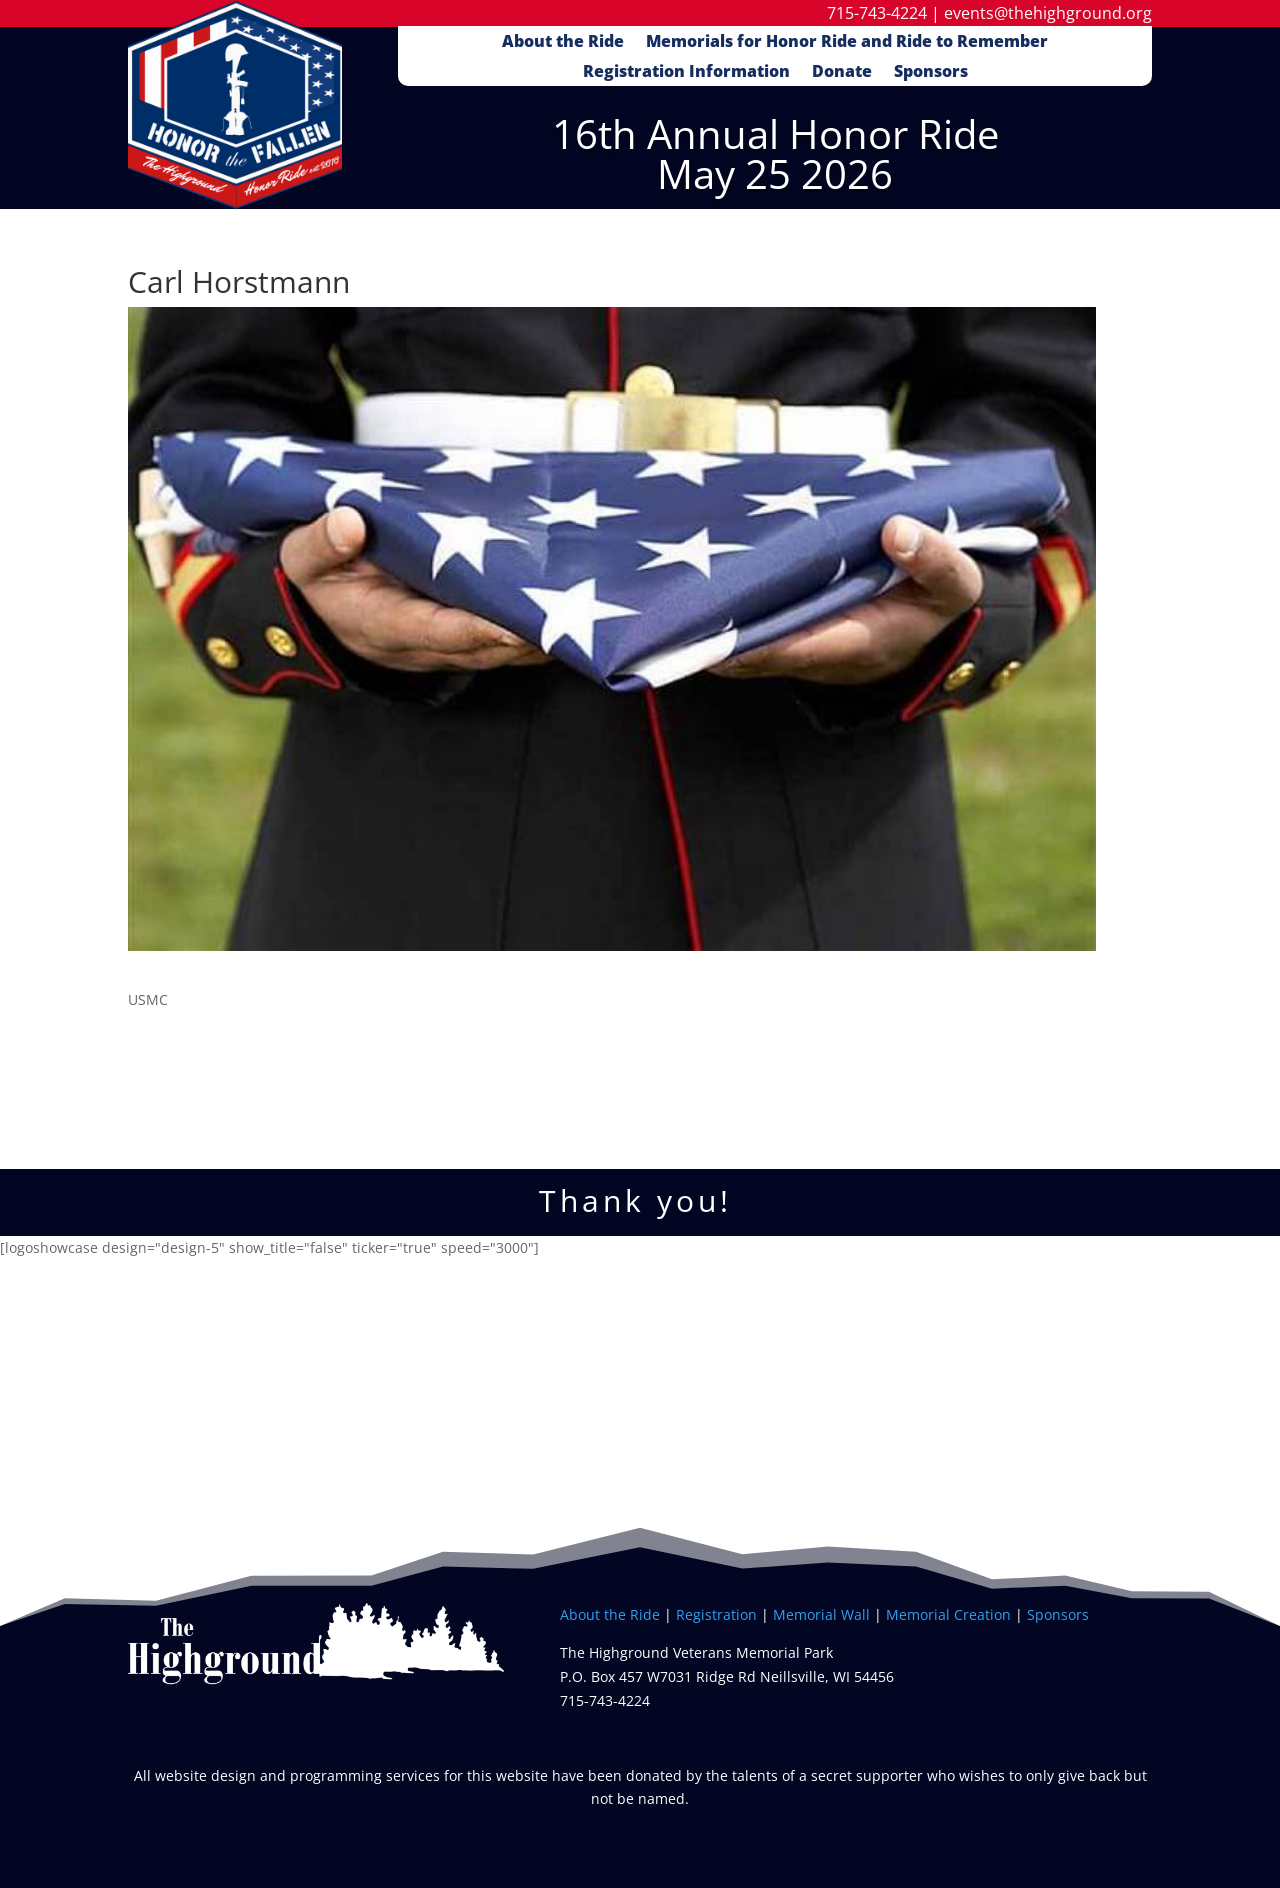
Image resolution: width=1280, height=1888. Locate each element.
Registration (716, 1614)
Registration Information (686, 73)
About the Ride (563, 43)
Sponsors (931, 73)
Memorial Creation (948, 1614)
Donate (842, 73)
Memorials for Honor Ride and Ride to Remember (847, 43)
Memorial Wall (823, 1614)
